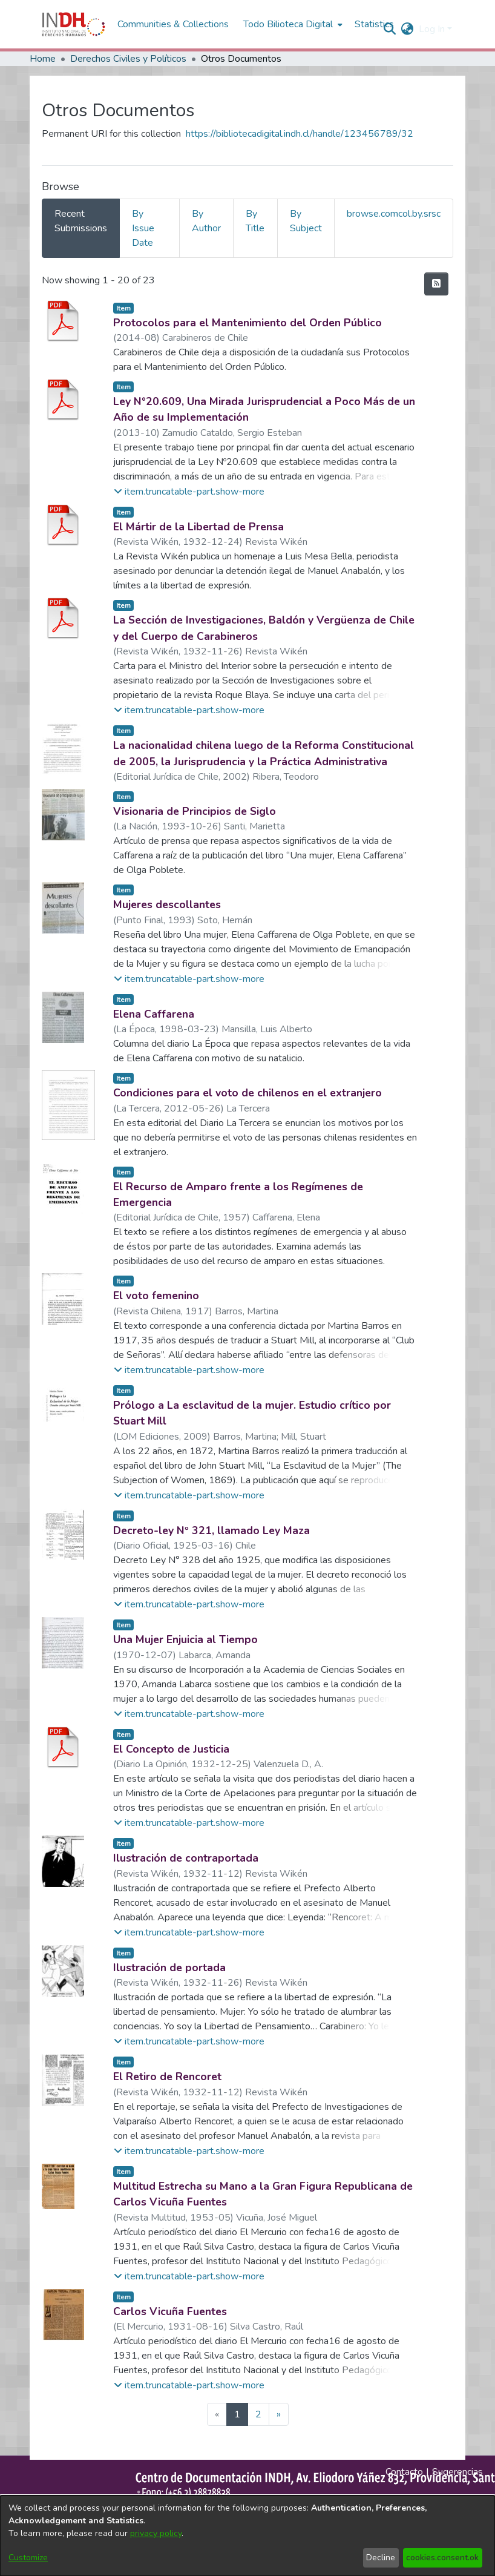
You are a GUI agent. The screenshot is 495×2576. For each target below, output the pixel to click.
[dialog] (247, 2535)
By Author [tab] (206, 221)
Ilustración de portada (169, 1967)
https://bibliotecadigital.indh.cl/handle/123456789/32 (299, 133)
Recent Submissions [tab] (80, 221)
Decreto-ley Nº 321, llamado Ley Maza (211, 1530)
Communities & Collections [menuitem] (173, 24)
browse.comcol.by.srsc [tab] (394, 213)
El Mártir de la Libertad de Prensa (198, 526)
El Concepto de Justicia (171, 1749)
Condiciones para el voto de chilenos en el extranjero (247, 1092)
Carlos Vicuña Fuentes (170, 2311)
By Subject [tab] (306, 221)
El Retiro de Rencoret (167, 2076)
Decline (380, 2557)
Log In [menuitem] (432, 29)
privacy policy (156, 2533)
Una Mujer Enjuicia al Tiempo (185, 1639)
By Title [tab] (255, 221)
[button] (189, 491)
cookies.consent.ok (442, 2557)
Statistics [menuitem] (374, 24)
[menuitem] (407, 29)
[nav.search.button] (390, 29)
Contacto (404, 2472)
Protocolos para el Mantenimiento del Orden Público (247, 322)
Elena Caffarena (153, 1014)
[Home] (73, 24)
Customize (28, 2557)
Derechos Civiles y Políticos (128, 58)
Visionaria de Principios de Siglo (194, 811)
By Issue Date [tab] (143, 228)
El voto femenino (156, 1295)
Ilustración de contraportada (185, 1858)
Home (43, 58)
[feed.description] (436, 283)
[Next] (279, 2414)
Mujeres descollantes (167, 904)
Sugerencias (457, 2472)
